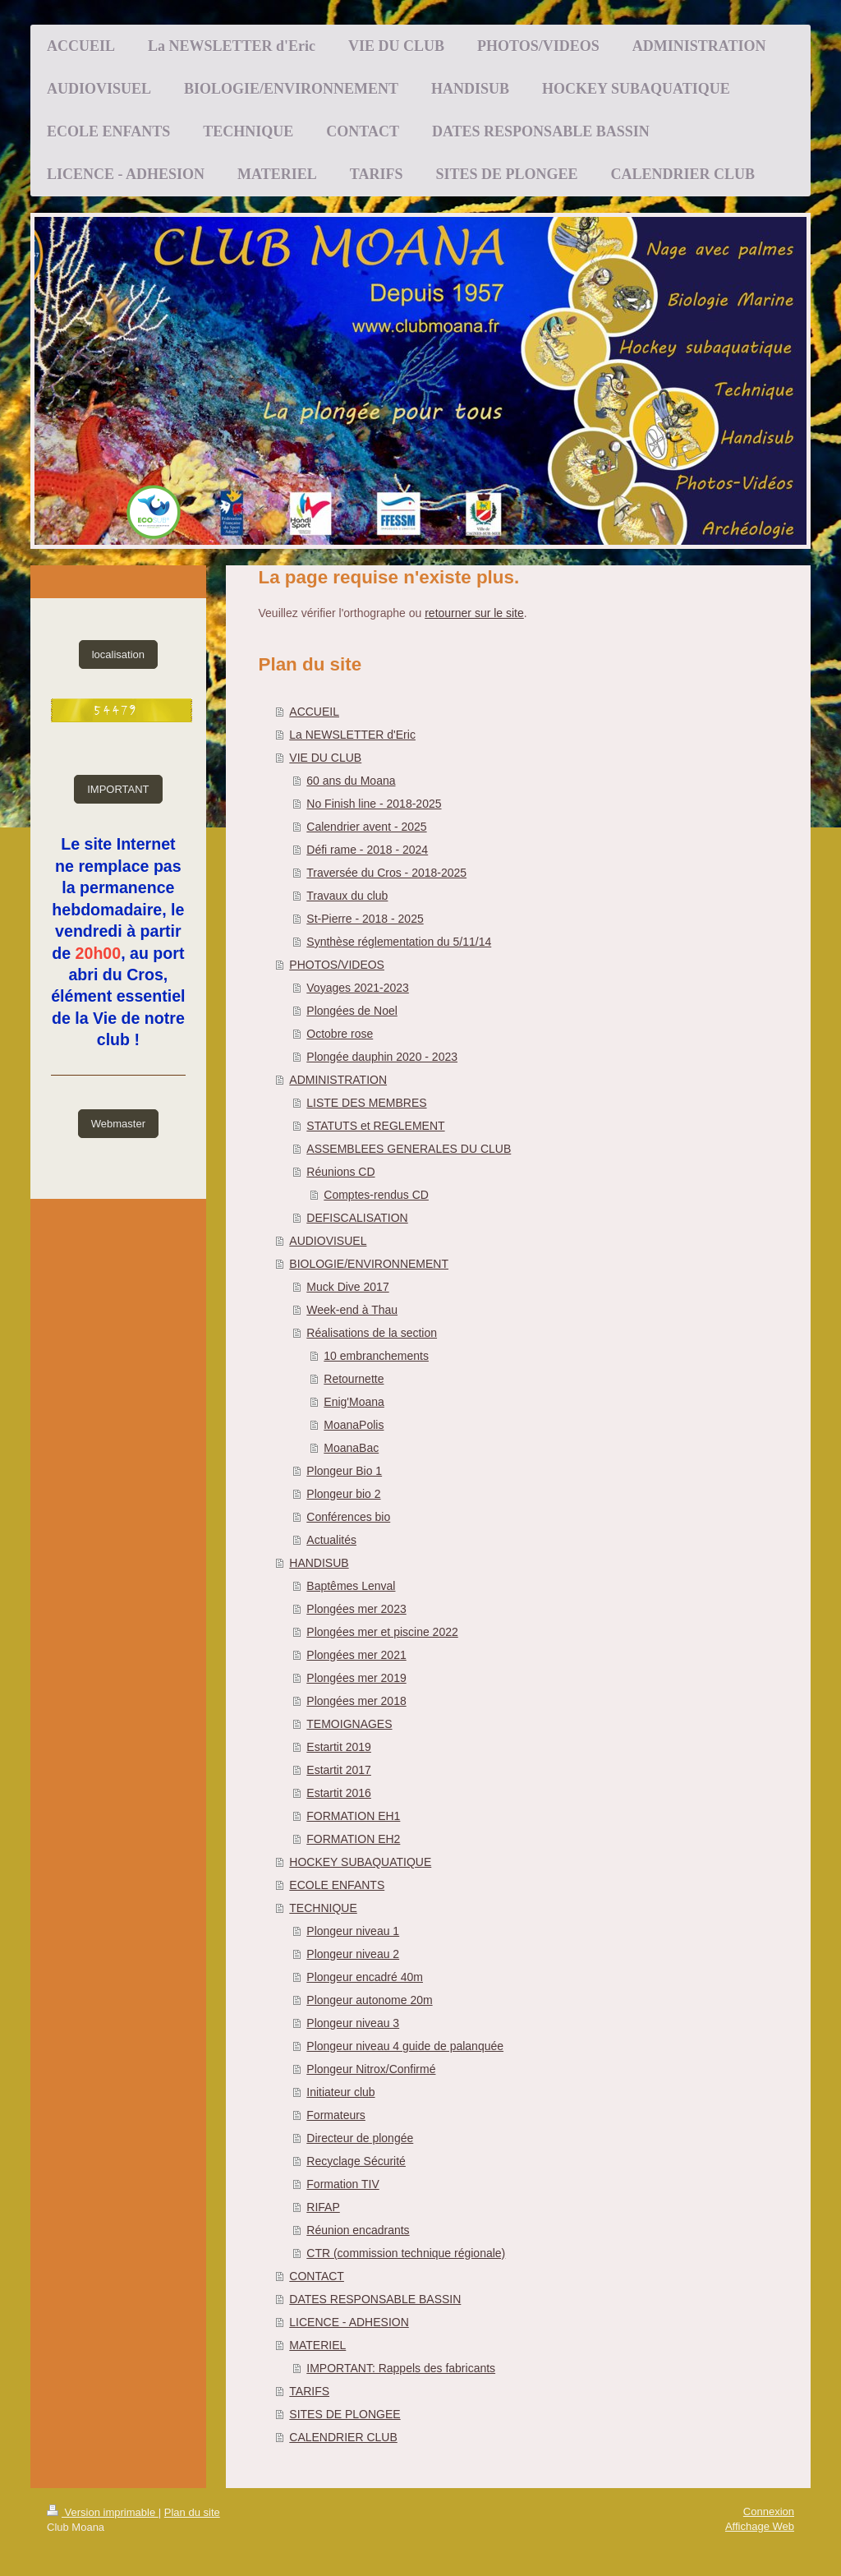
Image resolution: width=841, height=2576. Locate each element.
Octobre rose (339, 1033)
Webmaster (118, 1123)
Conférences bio (348, 1516)
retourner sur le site (474, 613)
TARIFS (309, 2391)
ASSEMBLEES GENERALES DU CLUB (408, 1148)
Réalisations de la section (371, 1332)
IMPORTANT (118, 789)
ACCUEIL (314, 711)
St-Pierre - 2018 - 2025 (364, 918)
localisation (118, 654)
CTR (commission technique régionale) (405, 2253)
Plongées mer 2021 (356, 1654)
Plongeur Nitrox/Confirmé (370, 2069)
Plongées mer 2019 (356, 1677)
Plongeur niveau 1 (352, 1931)
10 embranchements (376, 1355)
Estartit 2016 (338, 1793)
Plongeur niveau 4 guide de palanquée (404, 2046)
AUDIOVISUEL (327, 1240)
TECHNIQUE (322, 1908)
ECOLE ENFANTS (336, 1885)
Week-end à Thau (352, 1309)
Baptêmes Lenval (350, 1585)
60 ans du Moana (350, 780)
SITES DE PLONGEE (344, 2414)
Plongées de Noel (352, 1010)
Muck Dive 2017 (347, 1286)
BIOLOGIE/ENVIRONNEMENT (368, 1263)
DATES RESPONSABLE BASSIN (375, 2299)
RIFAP (322, 2207)
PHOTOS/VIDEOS (336, 964)
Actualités (331, 1539)
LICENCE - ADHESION (348, 2322)
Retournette (354, 1378)
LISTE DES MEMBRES (366, 1102)
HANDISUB (318, 1562)
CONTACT (316, 2276)
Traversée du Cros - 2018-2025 (386, 872)
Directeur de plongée (359, 2138)
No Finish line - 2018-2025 (373, 803)
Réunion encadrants (357, 2230)
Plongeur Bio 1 (344, 1470)
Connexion (768, 2511)
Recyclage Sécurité (356, 2161)
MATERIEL (317, 2345)
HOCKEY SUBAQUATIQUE (360, 1862)
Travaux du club (347, 895)
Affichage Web (759, 2526)
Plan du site (192, 2512)
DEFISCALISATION (356, 1217)
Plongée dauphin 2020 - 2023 (381, 1056)
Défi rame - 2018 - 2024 (367, 849)
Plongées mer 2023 (356, 1608)
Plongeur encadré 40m (364, 1977)
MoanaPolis (354, 1424)
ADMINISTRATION (338, 1079)
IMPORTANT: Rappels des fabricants (400, 2368)
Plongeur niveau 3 (352, 2023)
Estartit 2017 (338, 1769)
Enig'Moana (354, 1401)
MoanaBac (351, 1447)
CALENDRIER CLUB (343, 2437)
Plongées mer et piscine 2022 (381, 1631)
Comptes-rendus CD (376, 1194)
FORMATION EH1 (353, 1816)
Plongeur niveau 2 (352, 1954)
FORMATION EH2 (353, 1839)
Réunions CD (340, 1171)
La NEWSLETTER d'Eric (352, 734)
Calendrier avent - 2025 (366, 826)
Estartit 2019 (338, 1746)
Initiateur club (340, 2092)
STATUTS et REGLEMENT (375, 1125)
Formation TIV (342, 2184)
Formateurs (335, 2115)
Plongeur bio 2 (343, 1493)
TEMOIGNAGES (349, 1723)
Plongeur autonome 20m (369, 2000)
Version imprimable (103, 2512)
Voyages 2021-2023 (357, 987)
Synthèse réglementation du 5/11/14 (398, 941)
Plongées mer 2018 (356, 1700)
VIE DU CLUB (325, 757)
